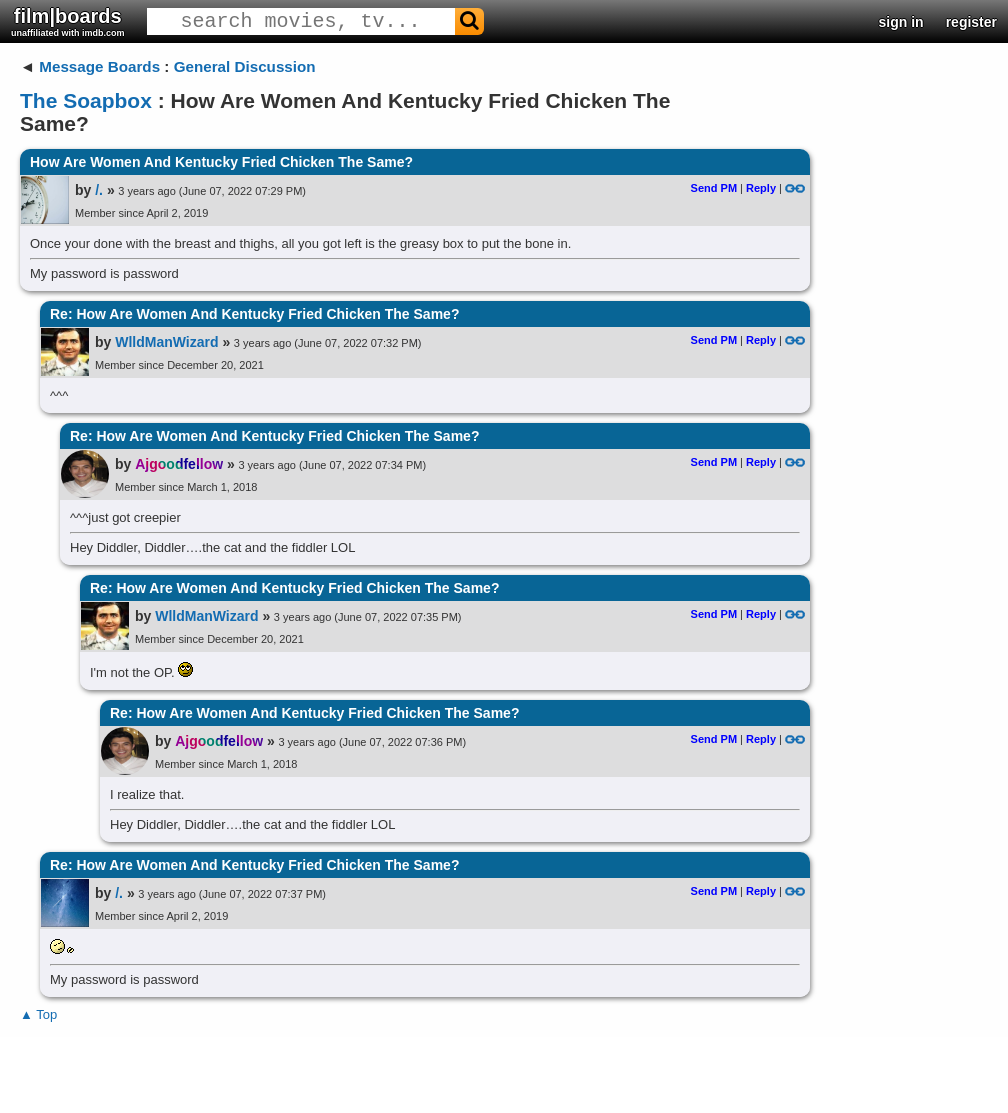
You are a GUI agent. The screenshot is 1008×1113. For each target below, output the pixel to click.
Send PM (714, 188)
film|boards (68, 21)
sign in (901, 22)
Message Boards (99, 66)
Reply (761, 188)
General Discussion (245, 66)
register (971, 22)
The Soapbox (86, 100)
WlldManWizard (166, 342)
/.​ (99, 190)
